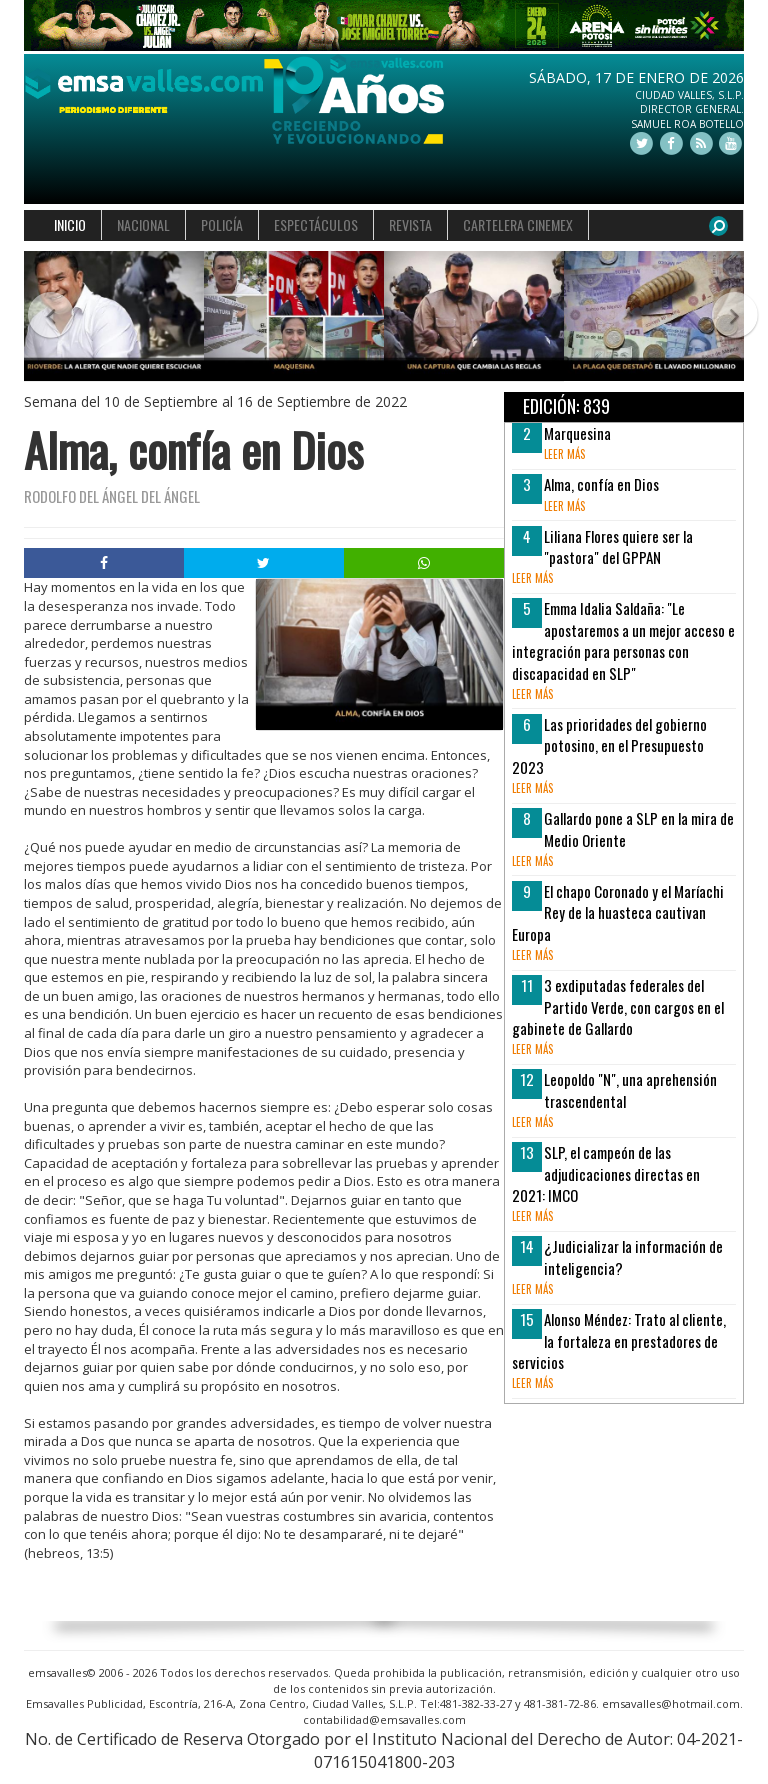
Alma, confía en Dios (601, 484)
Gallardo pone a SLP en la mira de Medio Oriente (639, 828)
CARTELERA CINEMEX (518, 224)
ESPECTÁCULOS (316, 224)
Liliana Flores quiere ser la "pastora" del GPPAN (618, 546)
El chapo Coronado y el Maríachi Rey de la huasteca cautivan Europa (618, 912)
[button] (42, 316)
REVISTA (410, 224)
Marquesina (577, 433)
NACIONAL (143, 224)
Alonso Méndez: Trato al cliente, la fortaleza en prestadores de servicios (619, 1340)
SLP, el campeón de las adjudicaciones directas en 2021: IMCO (606, 1173)
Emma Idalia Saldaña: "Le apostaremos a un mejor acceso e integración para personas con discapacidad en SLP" (623, 640)
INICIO (70, 224)
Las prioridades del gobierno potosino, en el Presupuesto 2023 (609, 745)
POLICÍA (222, 224)
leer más (564, 454)
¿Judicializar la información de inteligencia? (633, 1256)
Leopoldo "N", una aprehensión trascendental (630, 1089)
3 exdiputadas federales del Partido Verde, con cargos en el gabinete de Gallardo (618, 1006)
